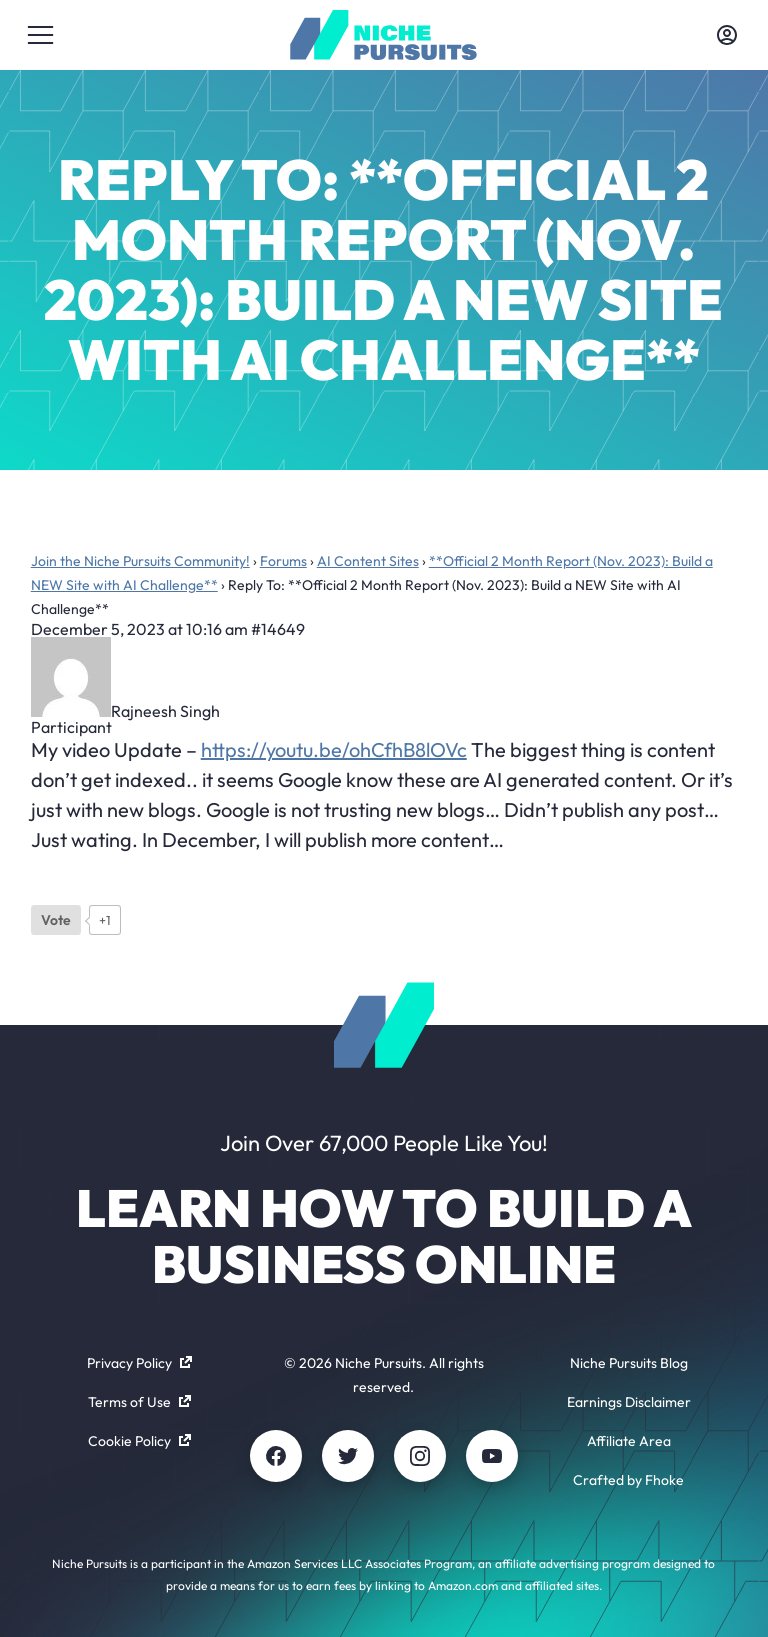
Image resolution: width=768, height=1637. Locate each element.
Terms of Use (139, 1402)
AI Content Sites (368, 561)
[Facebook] (276, 1456)
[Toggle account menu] (727, 35)
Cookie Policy (139, 1441)
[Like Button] (56, 920)
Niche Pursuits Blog (629, 1363)
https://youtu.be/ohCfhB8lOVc (334, 749)
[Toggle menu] (41, 35)
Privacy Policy (139, 1363)
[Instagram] (420, 1456)
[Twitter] (348, 1456)
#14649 (278, 629)
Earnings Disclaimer (629, 1402)
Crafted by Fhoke (628, 1480)
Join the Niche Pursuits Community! (140, 561)
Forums (283, 561)
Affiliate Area (629, 1441)
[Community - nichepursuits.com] (383, 35)
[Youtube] (492, 1456)
